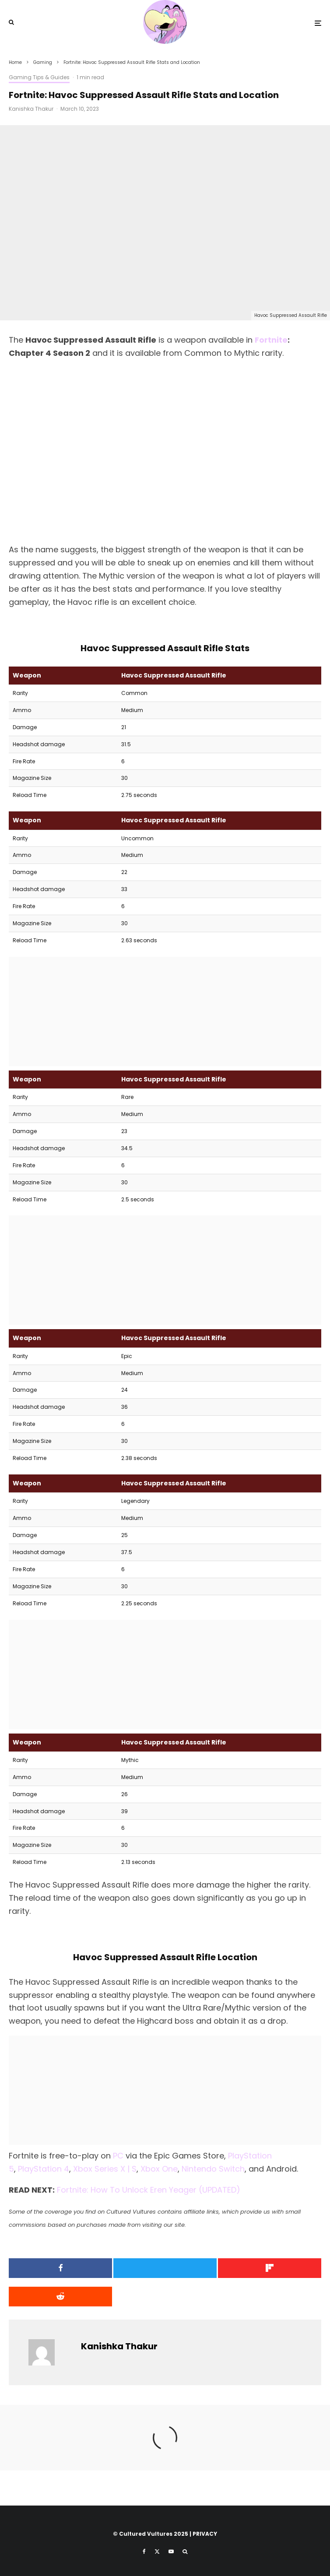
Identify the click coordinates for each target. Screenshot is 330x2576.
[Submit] (59, 2296)
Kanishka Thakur (31, 108)
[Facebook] (144, 2551)
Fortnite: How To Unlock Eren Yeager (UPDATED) (148, 2189)
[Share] (59, 2268)
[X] (157, 2551)
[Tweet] (165, 2268)
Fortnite (271, 339)
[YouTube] (171, 2551)
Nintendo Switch (213, 2168)
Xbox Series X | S (105, 2168)
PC (118, 2155)
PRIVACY (205, 2533)
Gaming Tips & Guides (39, 77)
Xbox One (159, 2168)
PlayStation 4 (43, 2168)
